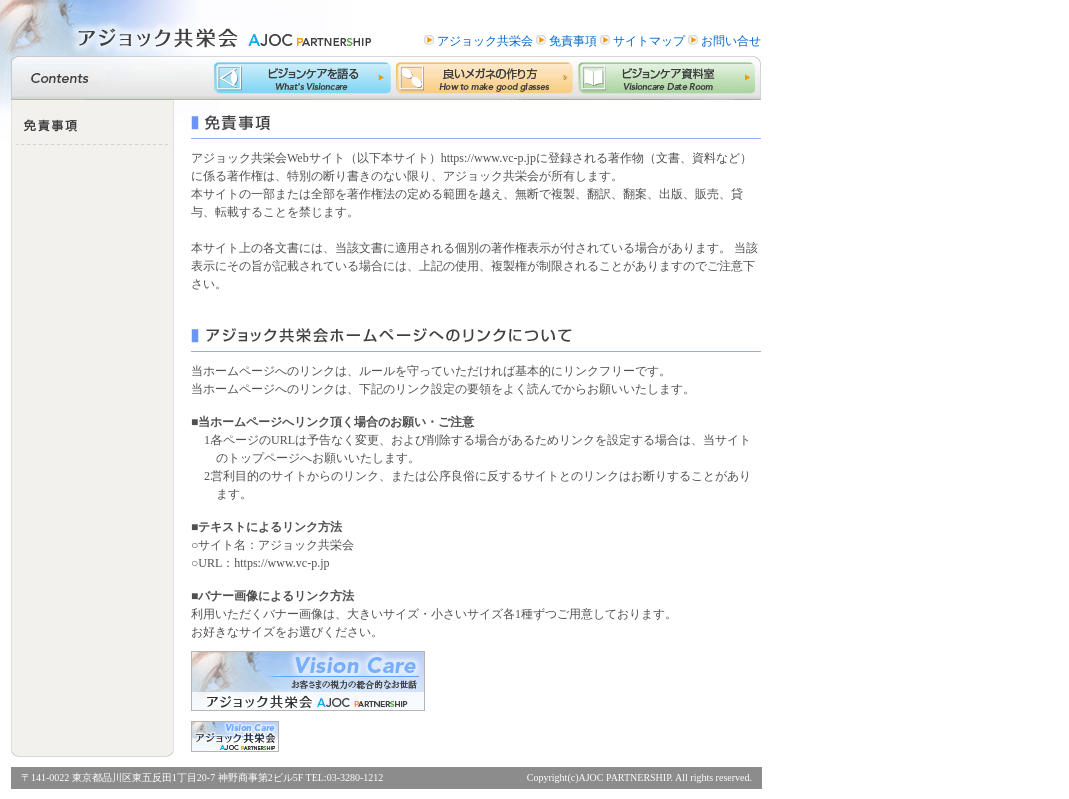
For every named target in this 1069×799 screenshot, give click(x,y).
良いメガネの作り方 (487, 78)
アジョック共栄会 (485, 41)
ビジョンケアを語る (305, 78)
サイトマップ (649, 41)
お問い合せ (731, 41)
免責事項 (573, 41)
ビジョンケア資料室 (669, 78)
